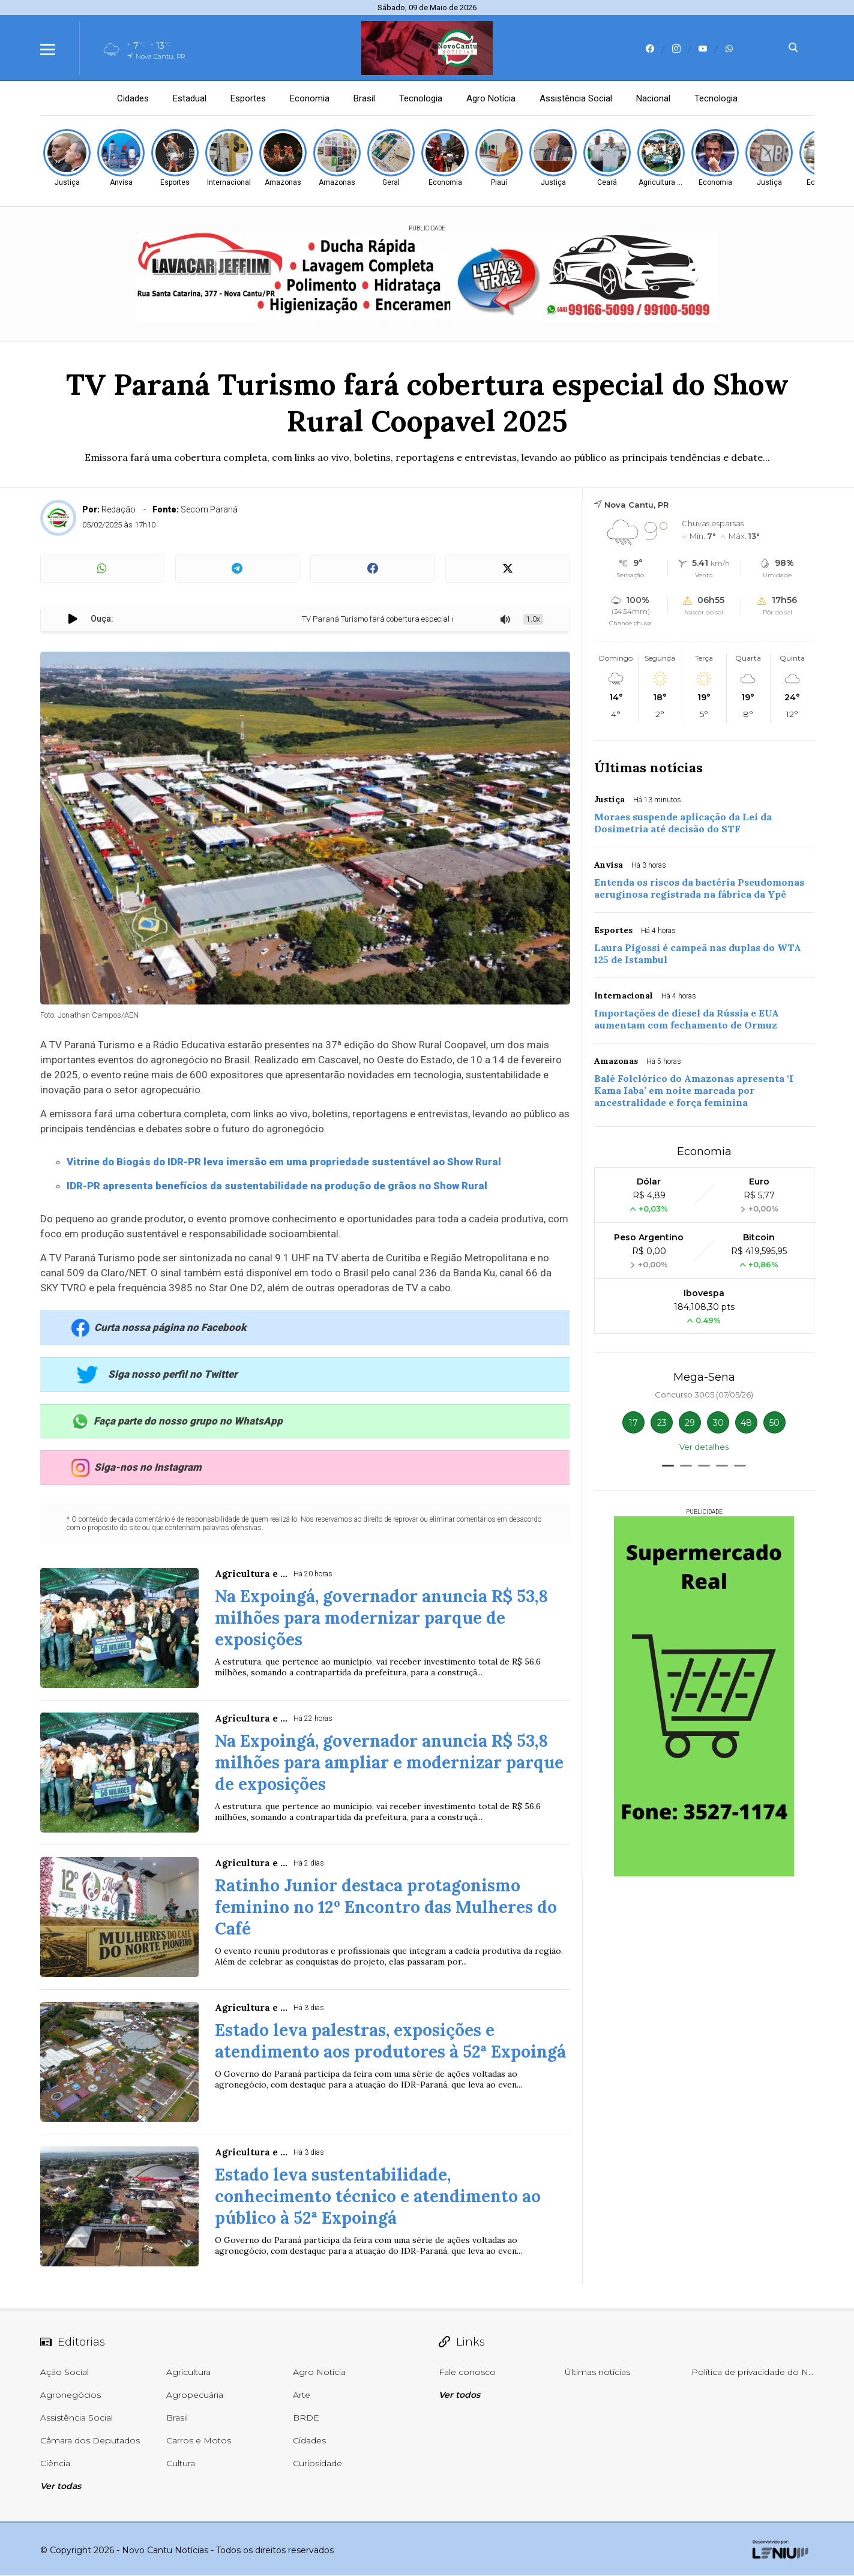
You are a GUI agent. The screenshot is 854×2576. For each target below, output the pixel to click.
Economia (309, 98)
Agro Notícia (491, 98)
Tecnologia (420, 98)
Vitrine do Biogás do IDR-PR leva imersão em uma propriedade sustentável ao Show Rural (284, 1162)
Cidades (133, 98)
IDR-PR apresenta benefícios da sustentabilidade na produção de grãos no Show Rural (277, 1186)
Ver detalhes (704, 1447)
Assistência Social (576, 98)
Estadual (189, 98)
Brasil (364, 98)
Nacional (653, 98)
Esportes (248, 98)
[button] (668, 1466)
